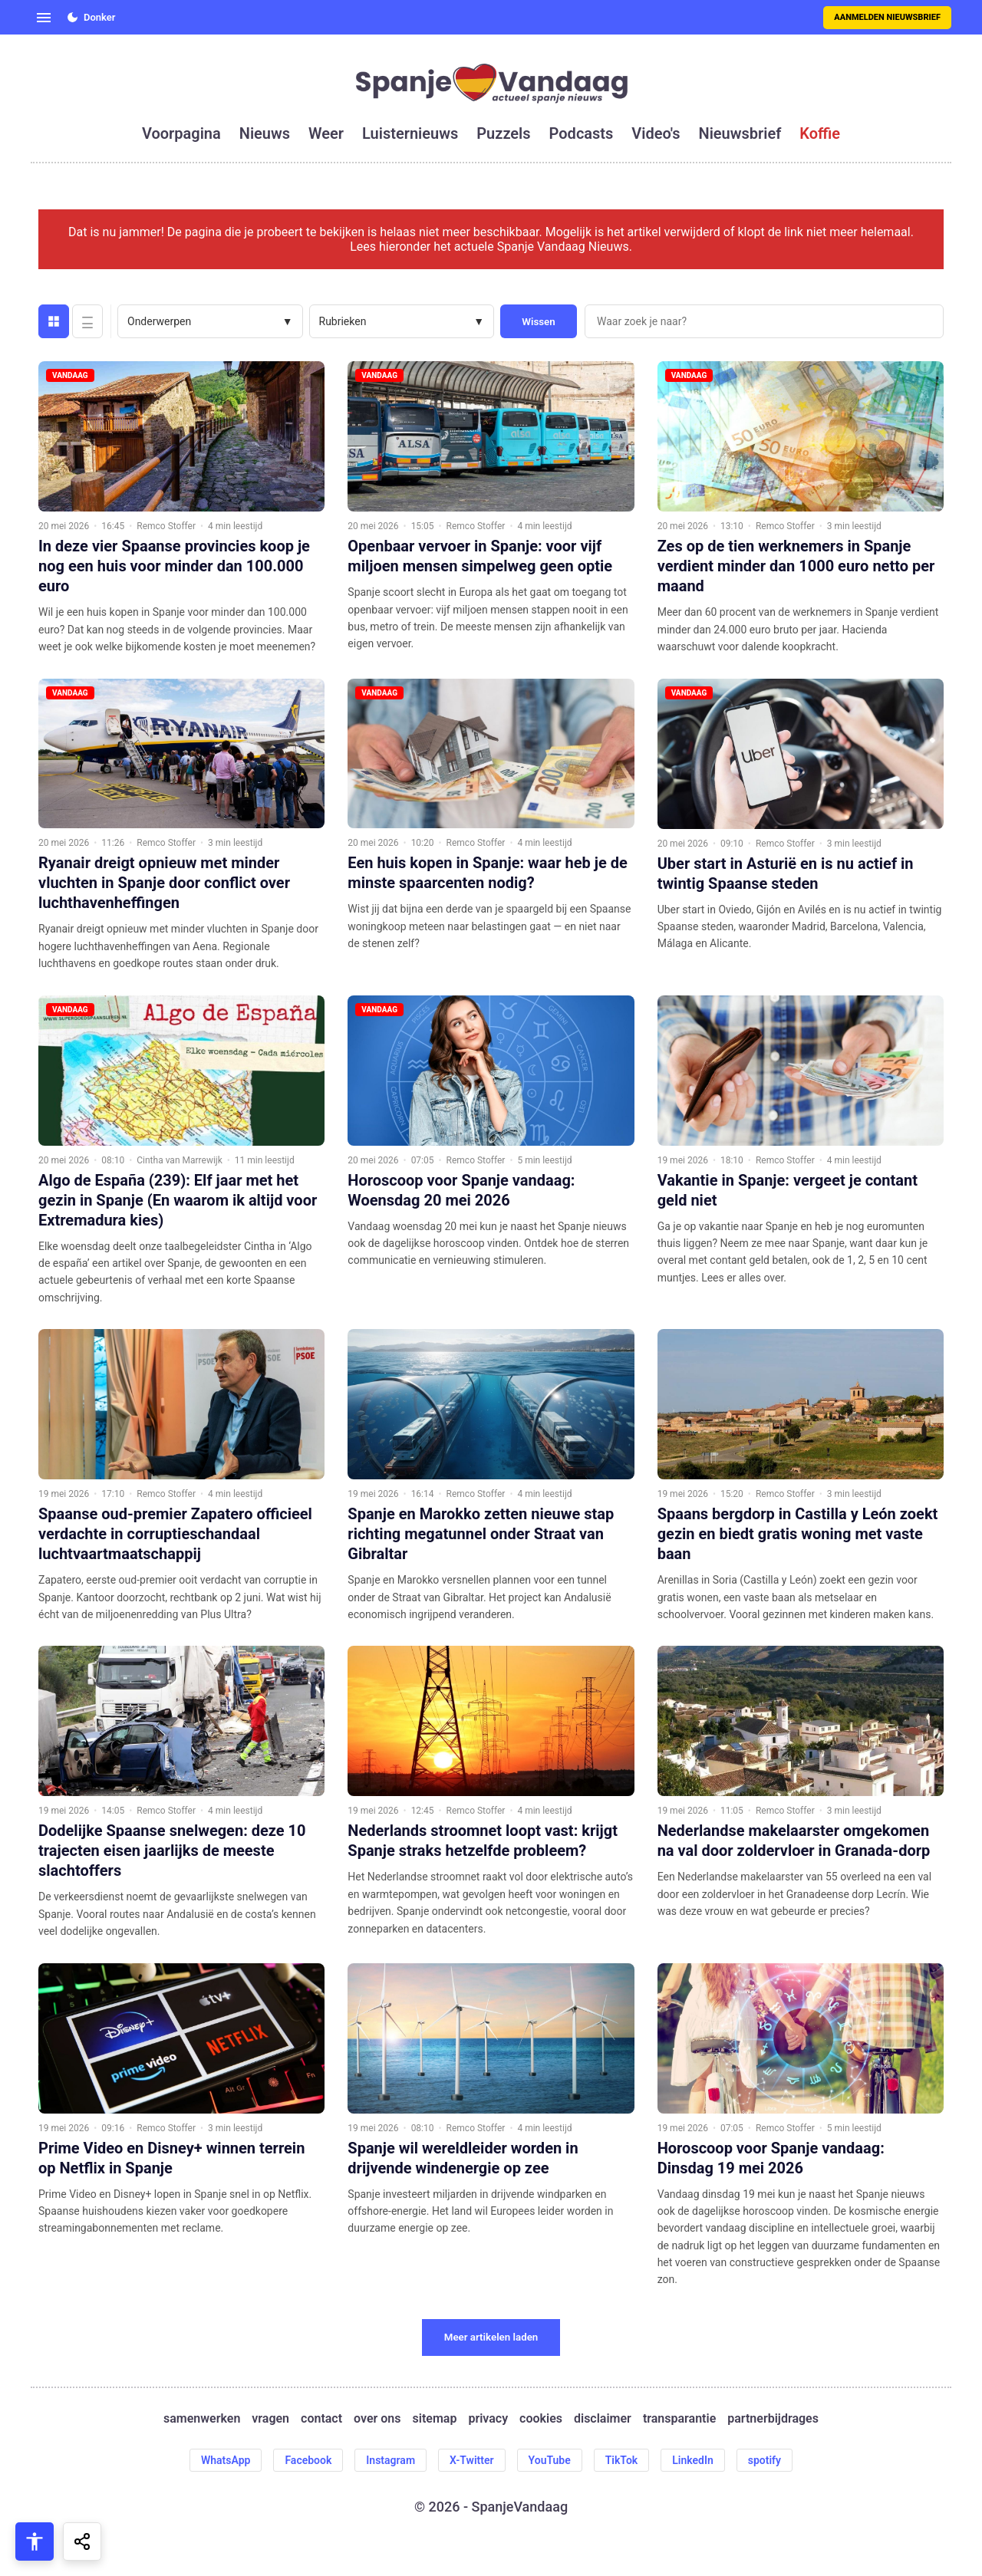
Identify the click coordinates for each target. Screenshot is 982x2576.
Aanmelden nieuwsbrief (887, 17)
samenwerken (201, 2418)
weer (326, 133)
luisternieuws (410, 133)
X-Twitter (472, 2460)
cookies (540, 2418)
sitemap (435, 2418)
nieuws (264, 133)
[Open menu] (44, 18)
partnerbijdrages (773, 2418)
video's (655, 133)
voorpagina (181, 133)
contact (321, 2418)
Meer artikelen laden (491, 2337)
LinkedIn (692, 2460)
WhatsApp (225, 2460)
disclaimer (602, 2418)
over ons (377, 2418)
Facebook (308, 2460)
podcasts (581, 133)
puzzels (503, 133)
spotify (764, 2460)
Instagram (390, 2460)
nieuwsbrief (740, 133)
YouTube (550, 2460)
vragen (270, 2418)
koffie (819, 133)
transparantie (679, 2418)
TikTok (621, 2460)
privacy (488, 2418)
